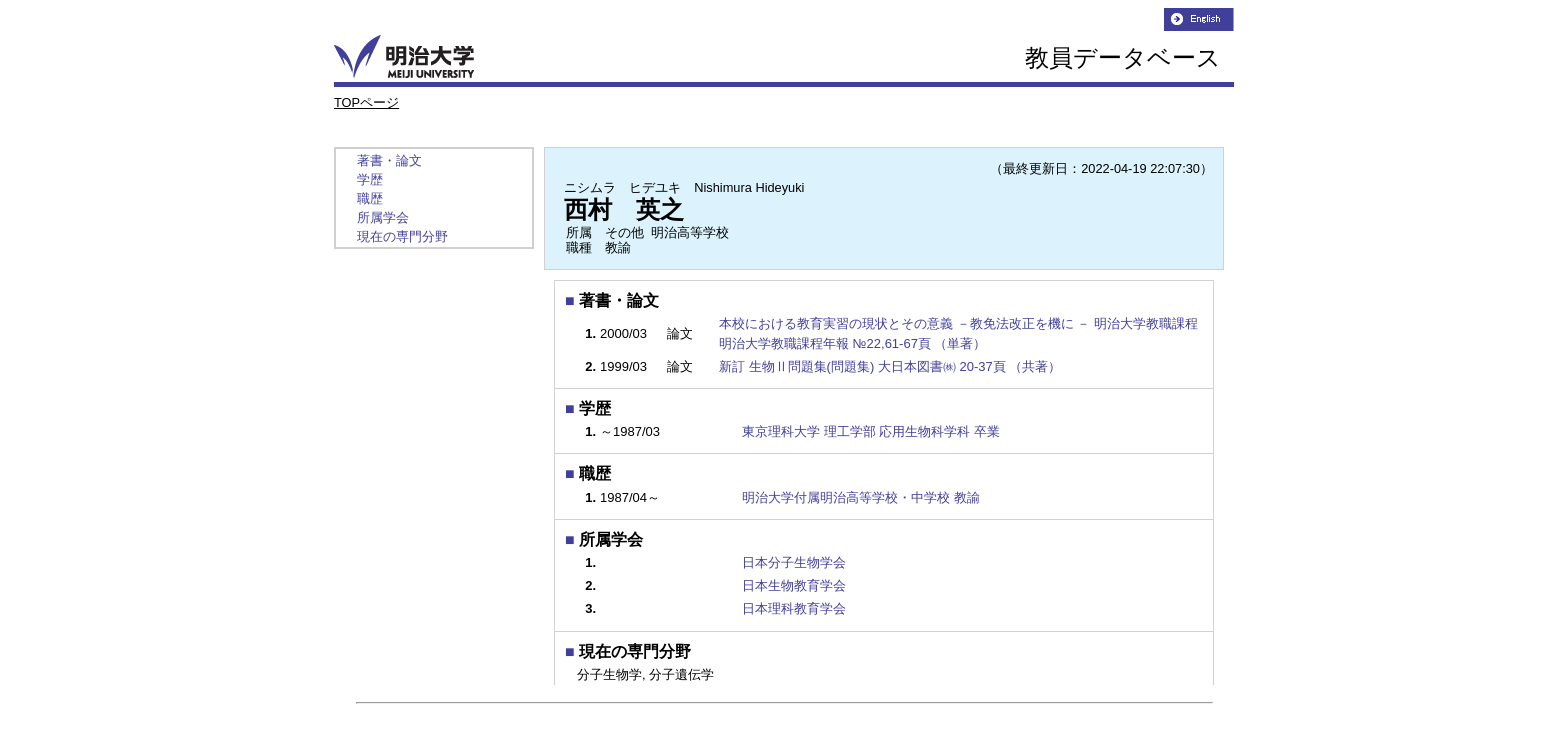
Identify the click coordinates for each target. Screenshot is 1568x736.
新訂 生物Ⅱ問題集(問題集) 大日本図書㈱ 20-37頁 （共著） (892, 366)
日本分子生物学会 (794, 562)
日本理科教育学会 (794, 608)
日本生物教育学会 (794, 585)
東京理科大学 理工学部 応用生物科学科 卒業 (871, 431)
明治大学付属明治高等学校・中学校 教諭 (861, 497)
